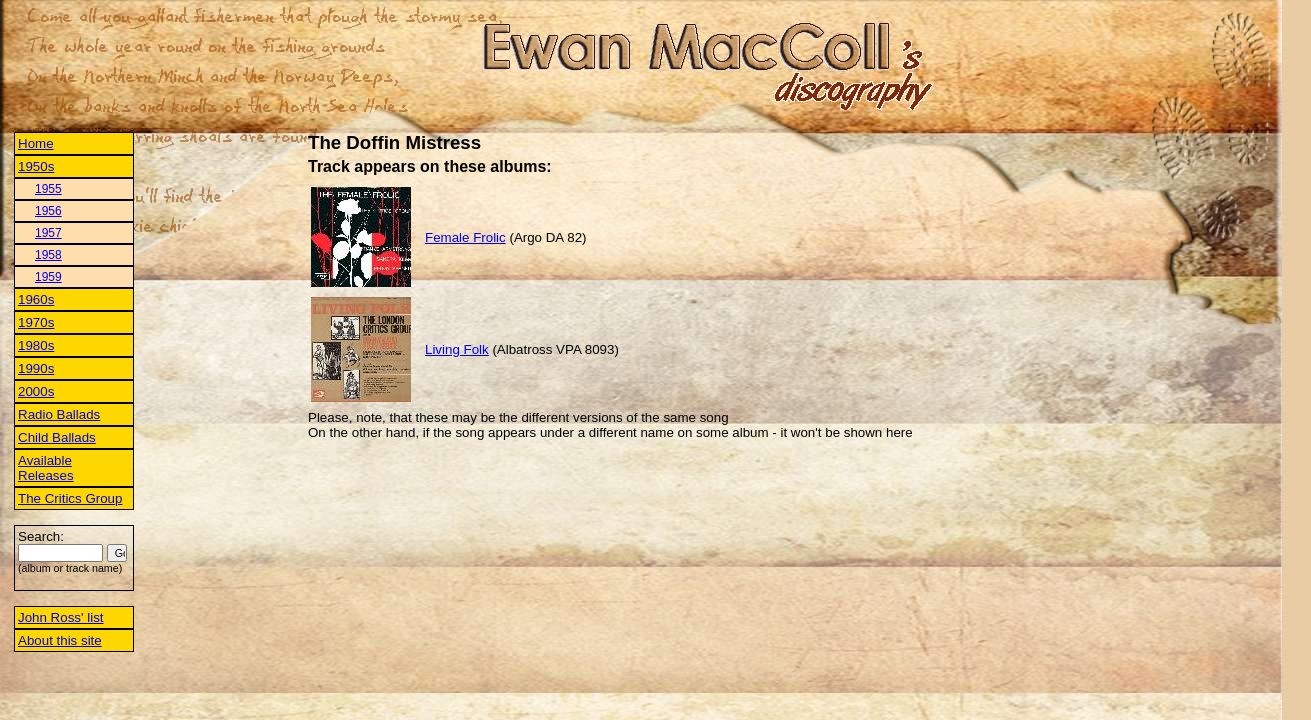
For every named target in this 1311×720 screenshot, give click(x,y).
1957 (48, 233)
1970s (36, 322)
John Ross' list (61, 617)
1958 (48, 255)
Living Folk (457, 349)
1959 (48, 277)
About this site (60, 640)
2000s (36, 391)
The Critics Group (70, 498)
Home (36, 143)
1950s (36, 166)
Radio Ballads (59, 414)
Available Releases (46, 468)
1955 (48, 189)
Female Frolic (465, 237)
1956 (48, 211)
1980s (36, 345)
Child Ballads (57, 437)
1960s (36, 299)
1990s (36, 368)
